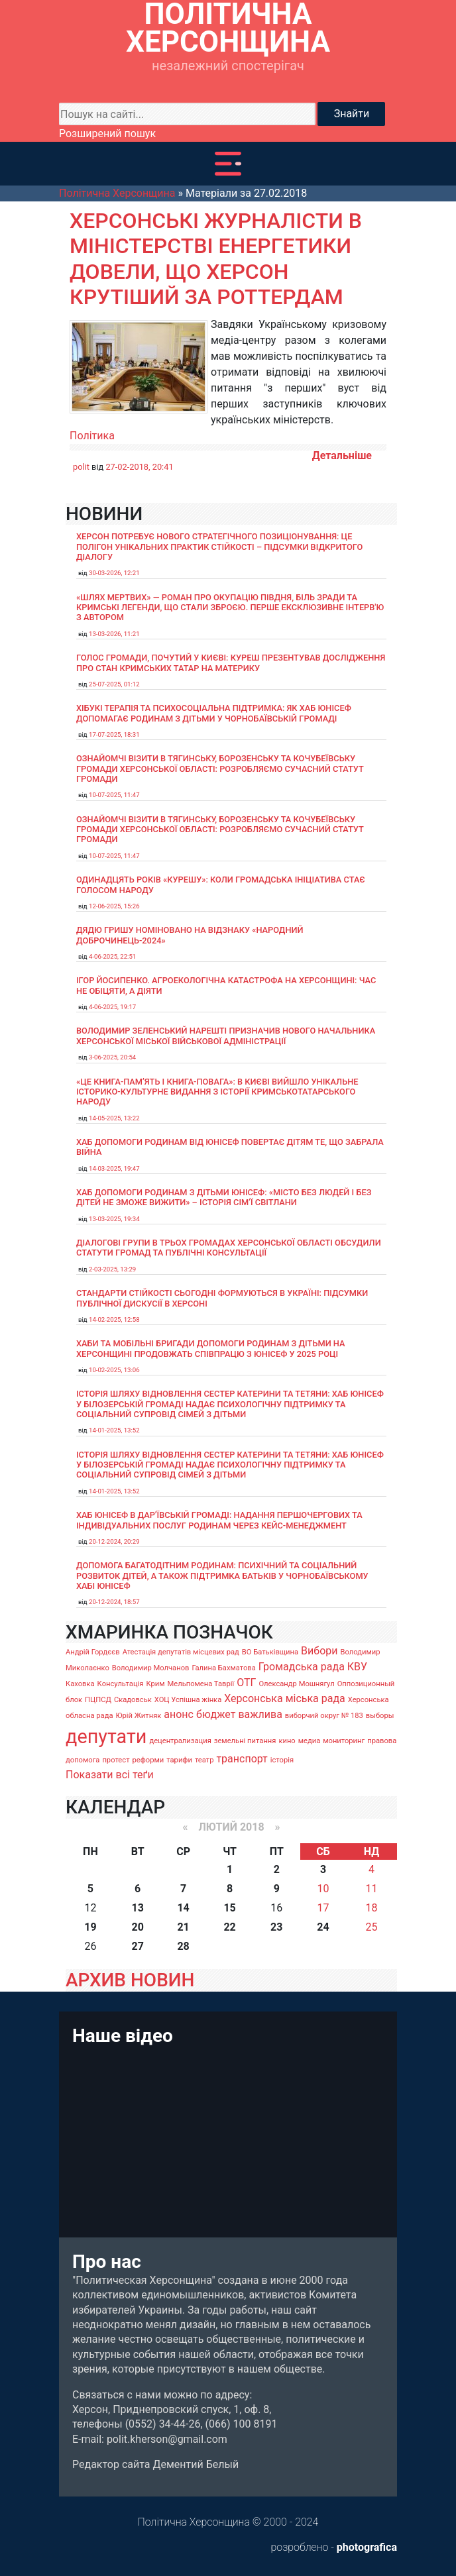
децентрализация (180, 1741)
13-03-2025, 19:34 (114, 1218)
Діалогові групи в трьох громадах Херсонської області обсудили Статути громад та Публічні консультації (228, 1248)
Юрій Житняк (138, 1715)
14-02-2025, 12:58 (114, 1319)
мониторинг (344, 1741)
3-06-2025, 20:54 (112, 1057)
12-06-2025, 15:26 (114, 906)
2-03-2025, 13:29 (112, 1269)
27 (138, 1946)
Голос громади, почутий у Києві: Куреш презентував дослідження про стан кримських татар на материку (230, 662)
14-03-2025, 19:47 (114, 1168)
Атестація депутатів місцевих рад (181, 1652)
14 (183, 1908)
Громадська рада (301, 1666)
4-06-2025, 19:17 (112, 1006)
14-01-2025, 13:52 (114, 1430)
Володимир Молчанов (151, 1668)
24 (323, 1927)
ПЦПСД (98, 1699)
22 (229, 1927)
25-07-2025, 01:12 (114, 684)
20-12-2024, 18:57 (114, 1601)
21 (183, 1927)
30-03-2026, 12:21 (114, 572)
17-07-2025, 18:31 (114, 734)
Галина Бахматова (223, 1668)
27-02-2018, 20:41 (139, 467)
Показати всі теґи (110, 1774)
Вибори (319, 1650)
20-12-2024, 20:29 (114, 1541)
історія (282, 1760)
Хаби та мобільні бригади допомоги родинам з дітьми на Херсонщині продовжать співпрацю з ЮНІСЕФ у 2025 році (210, 1348)
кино (286, 1741)
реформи (148, 1760)
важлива (260, 1714)
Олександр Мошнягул (296, 1684)
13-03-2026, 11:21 (114, 633)
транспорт (241, 1758)
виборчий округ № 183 (324, 1715)
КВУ (357, 1666)
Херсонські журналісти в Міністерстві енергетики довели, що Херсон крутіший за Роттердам (216, 258)
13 (138, 1908)
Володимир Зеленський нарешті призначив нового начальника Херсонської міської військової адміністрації (225, 1036)
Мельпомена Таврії (200, 1684)
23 (276, 1927)
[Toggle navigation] (228, 163)
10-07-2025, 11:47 (114, 794)
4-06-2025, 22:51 (112, 956)
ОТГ (246, 1682)
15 (229, 1908)
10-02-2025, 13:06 (114, 1369)
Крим (155, 1684)
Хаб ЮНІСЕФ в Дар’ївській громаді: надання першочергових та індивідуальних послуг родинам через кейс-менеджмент (219, 1520)
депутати (106, 1736)
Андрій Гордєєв (93, 1652)
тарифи (179, 1760)
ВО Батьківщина (270, 1652)
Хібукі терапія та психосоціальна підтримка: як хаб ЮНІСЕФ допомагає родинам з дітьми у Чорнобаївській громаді (213, 713)
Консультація (120, 1684)
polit (81, 467)
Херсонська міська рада (284, 1698)
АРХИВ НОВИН (130, 1980)
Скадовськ (133, 1699)
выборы (380, 1715)
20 (138, 1927)
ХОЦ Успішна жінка (187, 1699)
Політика (92, 435)
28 (183, 1946)
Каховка (80, 1684)
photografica (367, 2547)
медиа (309, 1741)
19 (90, 1927)
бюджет (216, 1714)
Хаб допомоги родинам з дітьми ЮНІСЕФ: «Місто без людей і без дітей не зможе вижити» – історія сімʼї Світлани (223, 1197)
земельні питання (245, 1741)
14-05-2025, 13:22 (114, 1118)
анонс (179, 1714)
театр (204, 1760)
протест (115, 1760)
